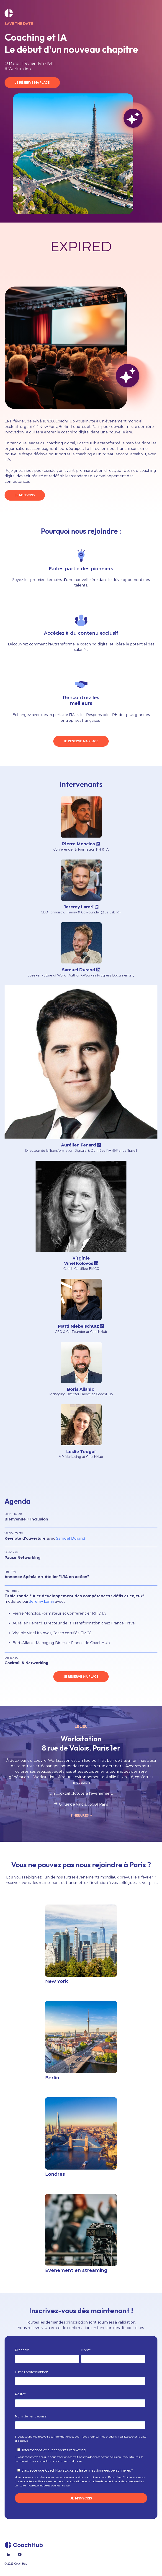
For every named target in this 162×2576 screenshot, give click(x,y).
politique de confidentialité (52, 2485)
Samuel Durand (70, 1538)
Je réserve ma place (32, 82)
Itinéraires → (81, 1815)
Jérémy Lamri (41, 1601)
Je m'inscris (25, 495)
